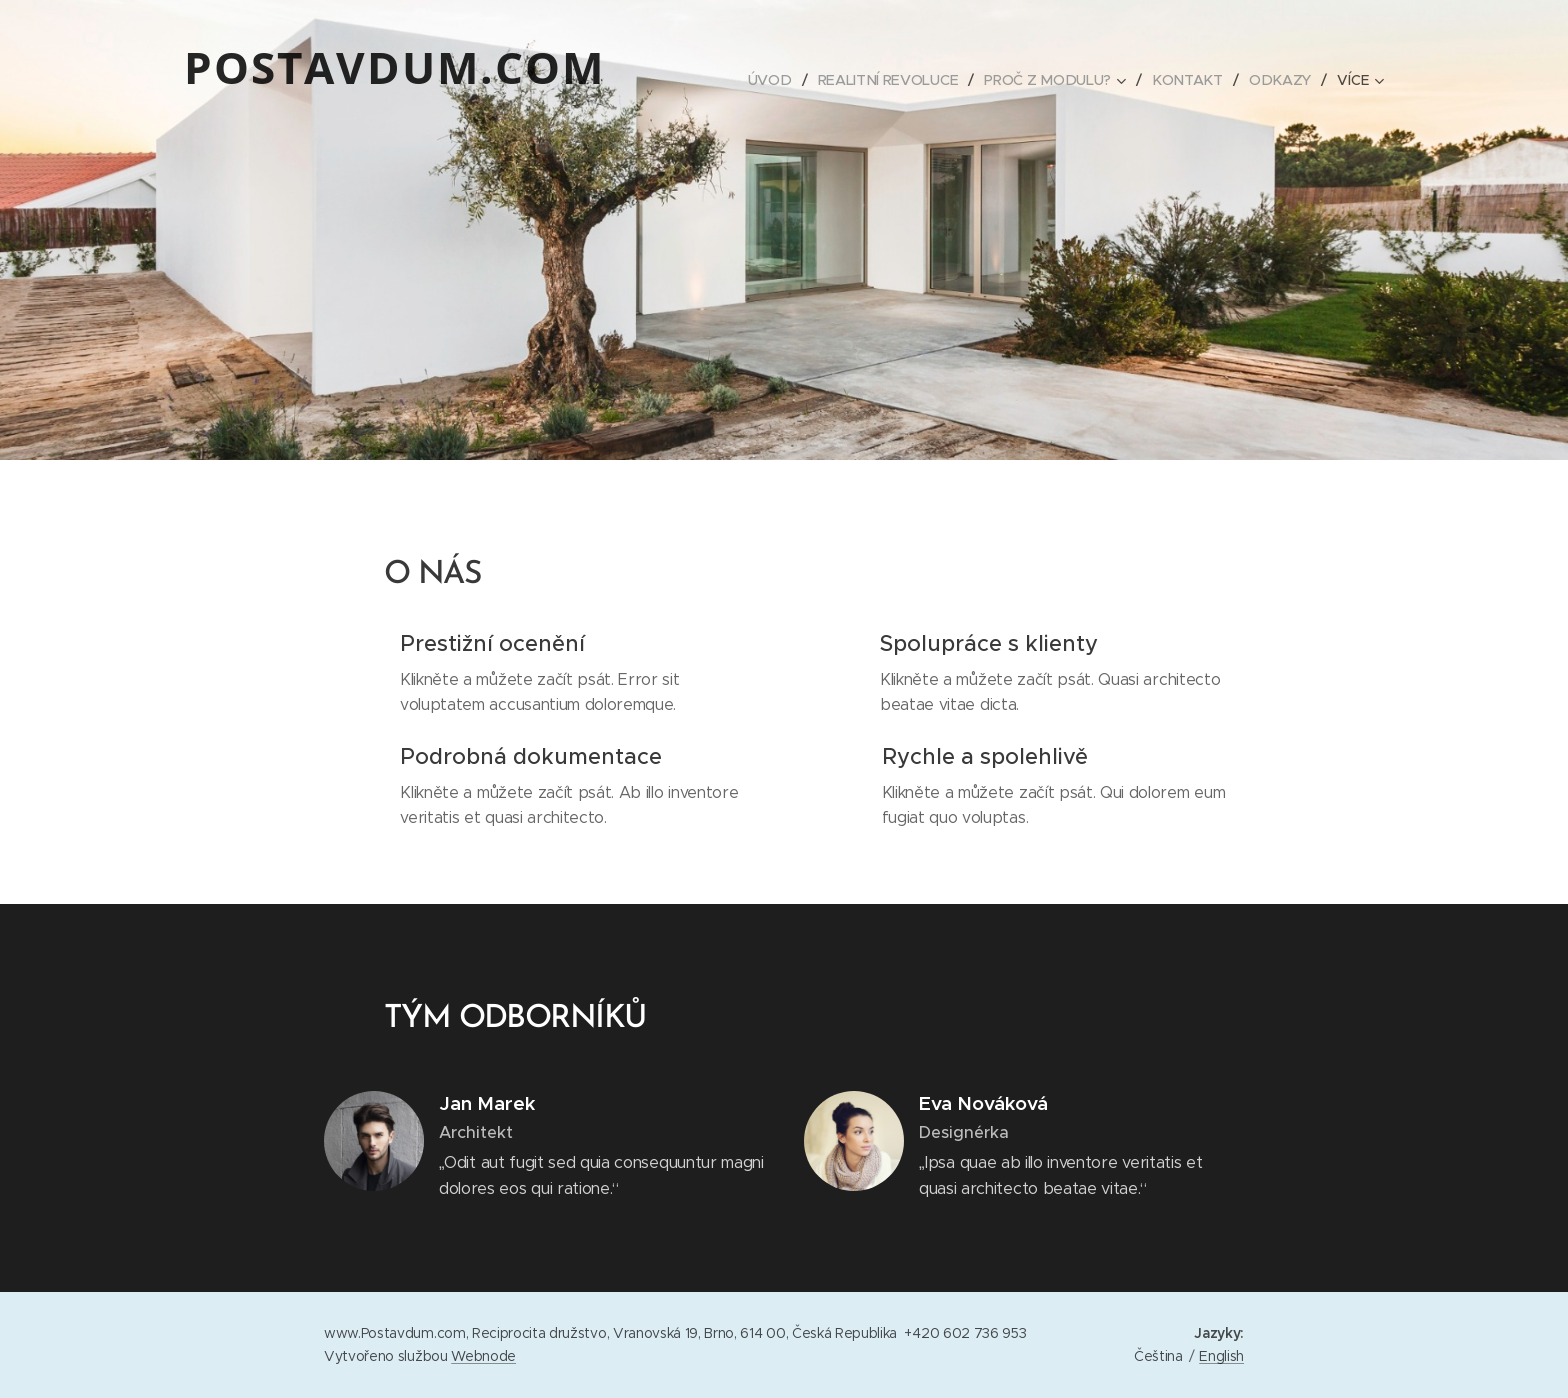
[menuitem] (776, 80)
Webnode (483, 1356)
